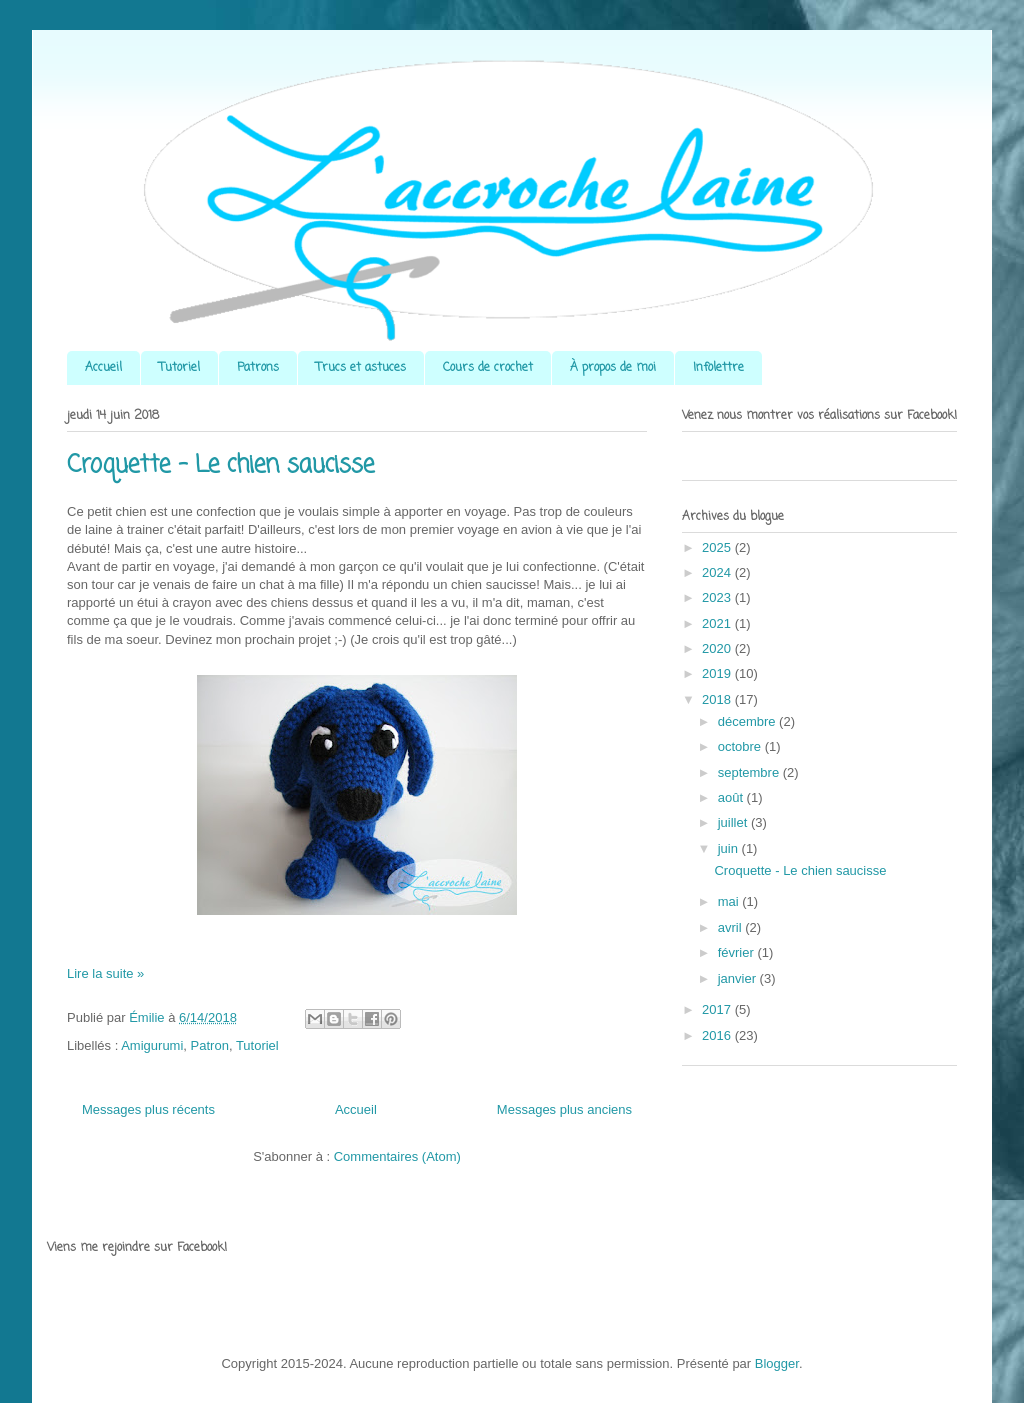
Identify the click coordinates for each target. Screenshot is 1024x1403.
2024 (718, 572)
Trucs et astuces (361, 368)
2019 (718, 673)
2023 (718, 597)
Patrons (258, 368)
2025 (718, 547)
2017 (718, 1009)
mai (730, 901)
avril (731, 927)
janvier (739, 978)
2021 (718, 623)
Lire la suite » (105, 973)
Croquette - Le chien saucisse (220, 465)
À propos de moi (613, 368)
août (732, 797)
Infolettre (718, 368)
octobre (741, 746)
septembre (750, 772)
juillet (734, 822)
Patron (210, 1045)
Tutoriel (179, 368)
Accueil (103, 368)
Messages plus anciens (564, 1109)
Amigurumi (152, 1045)
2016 (718, 1035)
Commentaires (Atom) (397, 1156)
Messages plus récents (148, 1109)
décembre (748, 721)
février (738, 952)
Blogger (777, 1363)
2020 (718, 648)
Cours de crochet (488, 368)
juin (730, 848)
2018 (718, 699)
